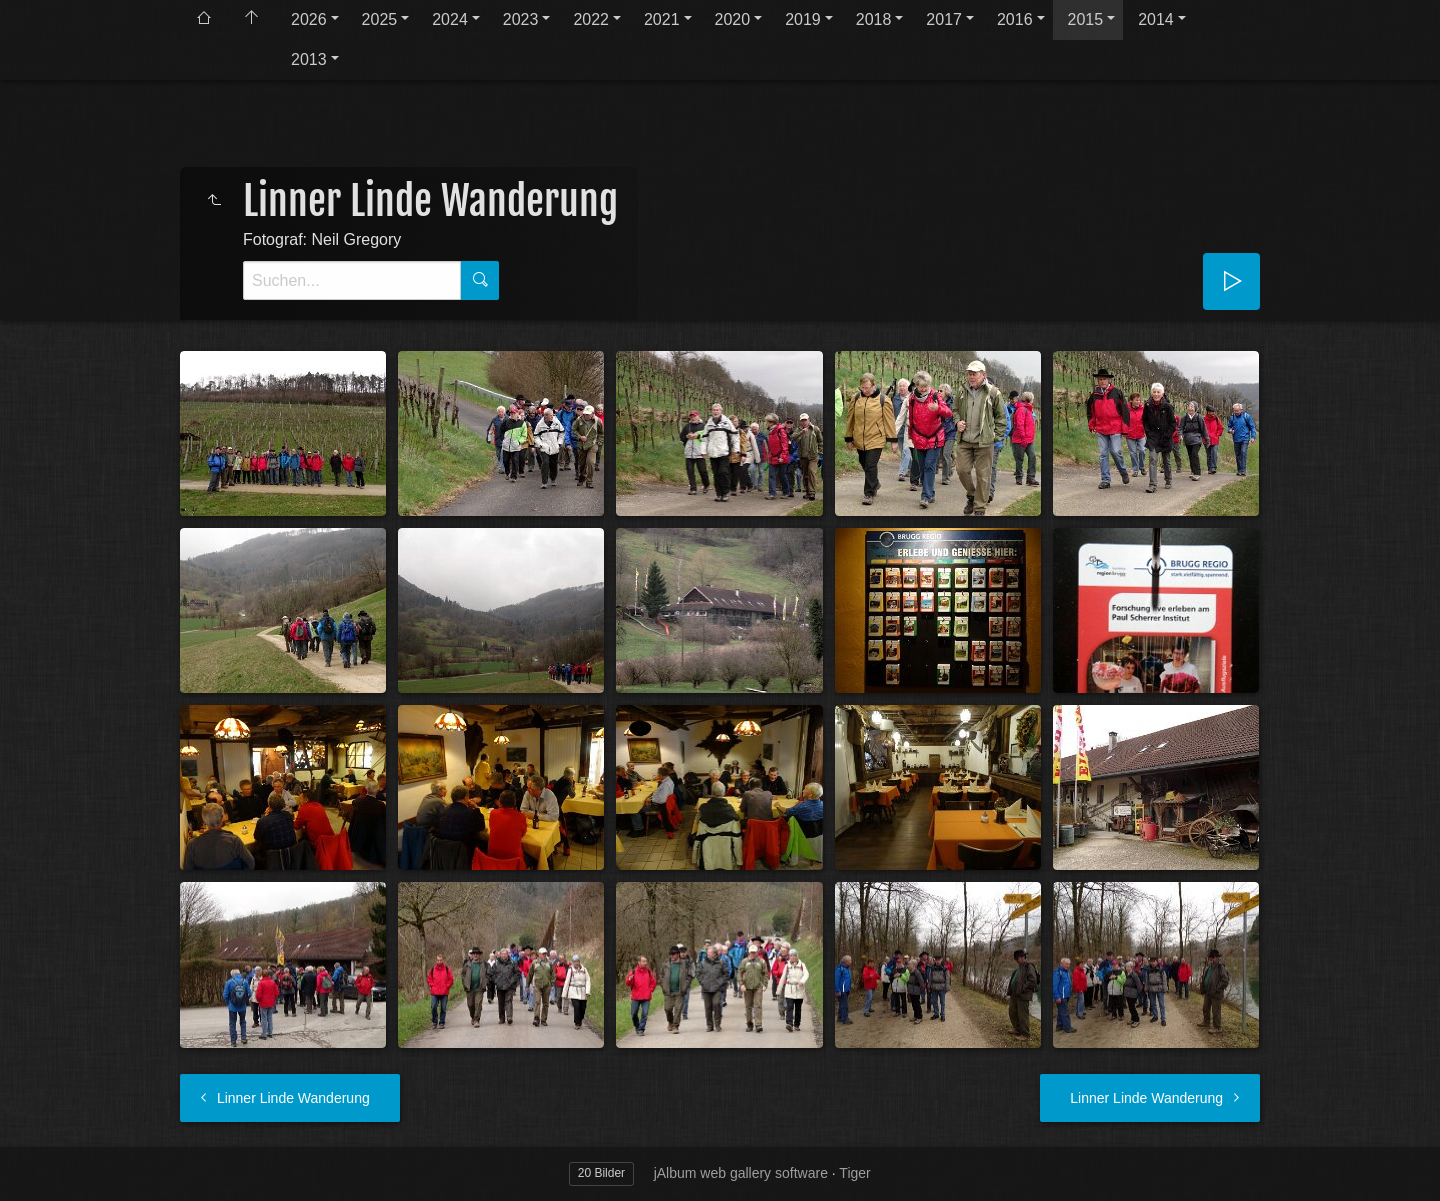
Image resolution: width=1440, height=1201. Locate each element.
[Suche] (352, 280)
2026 (309, 19)
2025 (380, 19)
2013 (309, 59)
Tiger (854, 1173)
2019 (803, 19)
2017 (944, 19)
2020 (733, 19)
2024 (450, 19)
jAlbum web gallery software (741, 1173)
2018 (874, 19)
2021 (662, 19)
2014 (1156, 19)
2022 (591, 19)
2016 (1015, 19)
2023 (521, 19)
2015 (1086, 19)
